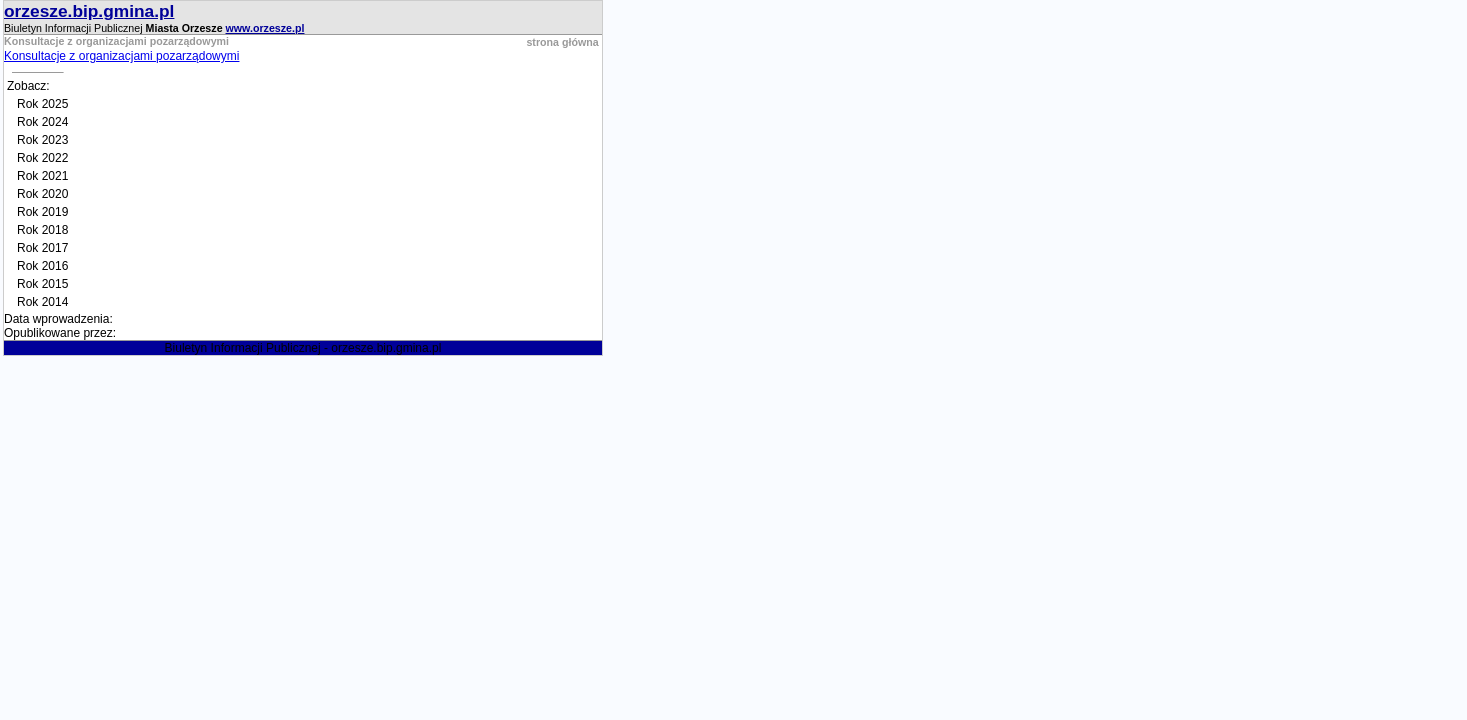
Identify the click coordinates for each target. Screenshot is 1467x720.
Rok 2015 (42, 284)
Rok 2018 (42, 230)
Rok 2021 (42, 176)
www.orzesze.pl (265, 28)
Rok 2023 (42, 140)
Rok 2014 (42, 302)
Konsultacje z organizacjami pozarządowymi (121, 56)
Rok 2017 (42, 248)
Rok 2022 (42, 158)
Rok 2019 (42, 212)
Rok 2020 (42, 194)
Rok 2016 (42, 266)
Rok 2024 (42, 122)
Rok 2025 (42, 104)
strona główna (562, 42)
